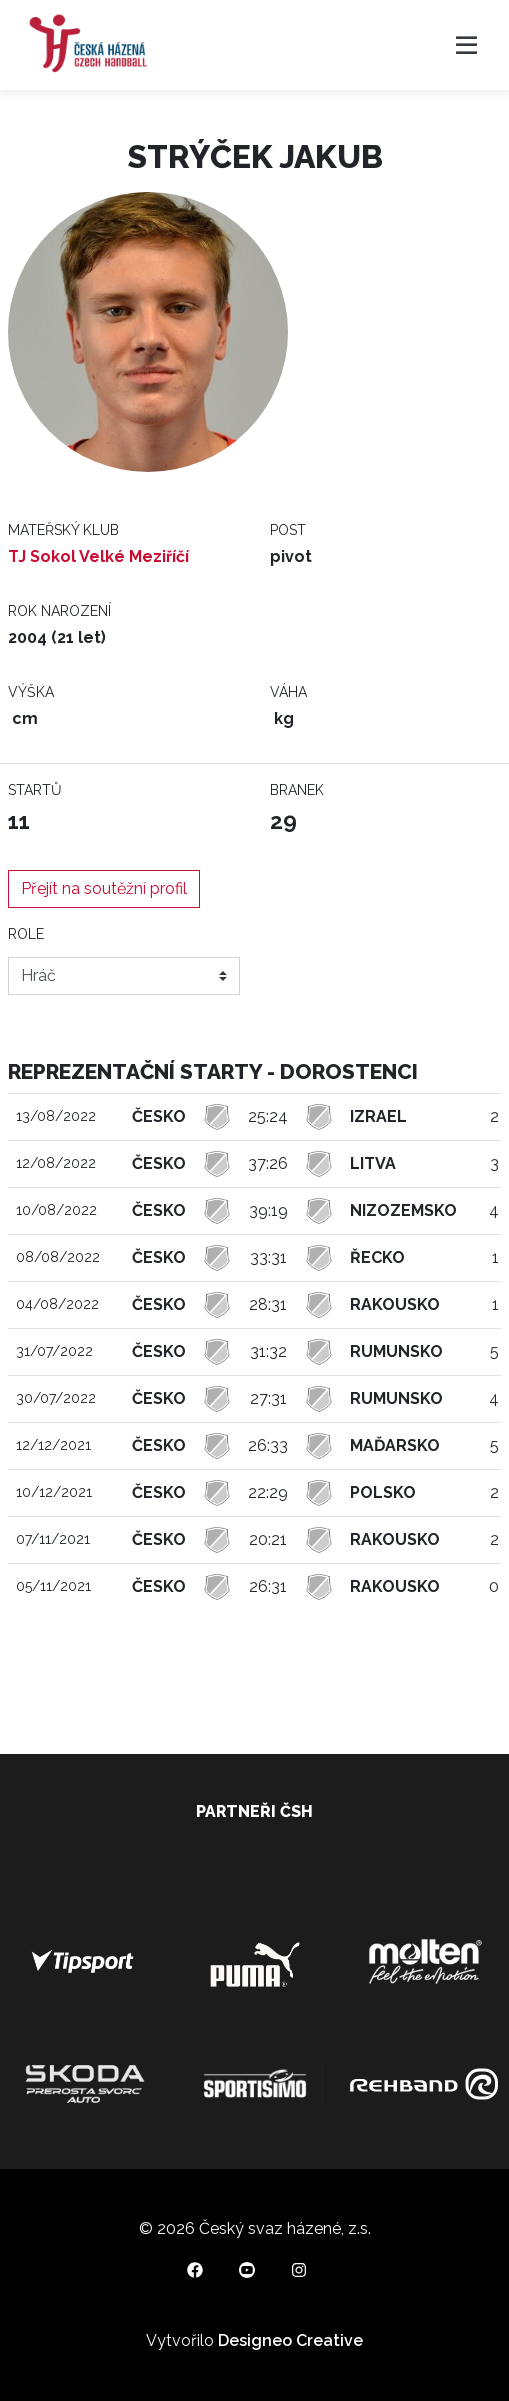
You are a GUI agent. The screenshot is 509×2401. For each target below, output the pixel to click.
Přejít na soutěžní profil (104, 888)
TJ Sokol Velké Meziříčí (98, 556)
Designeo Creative (290, 2340)
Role (26, 934)
